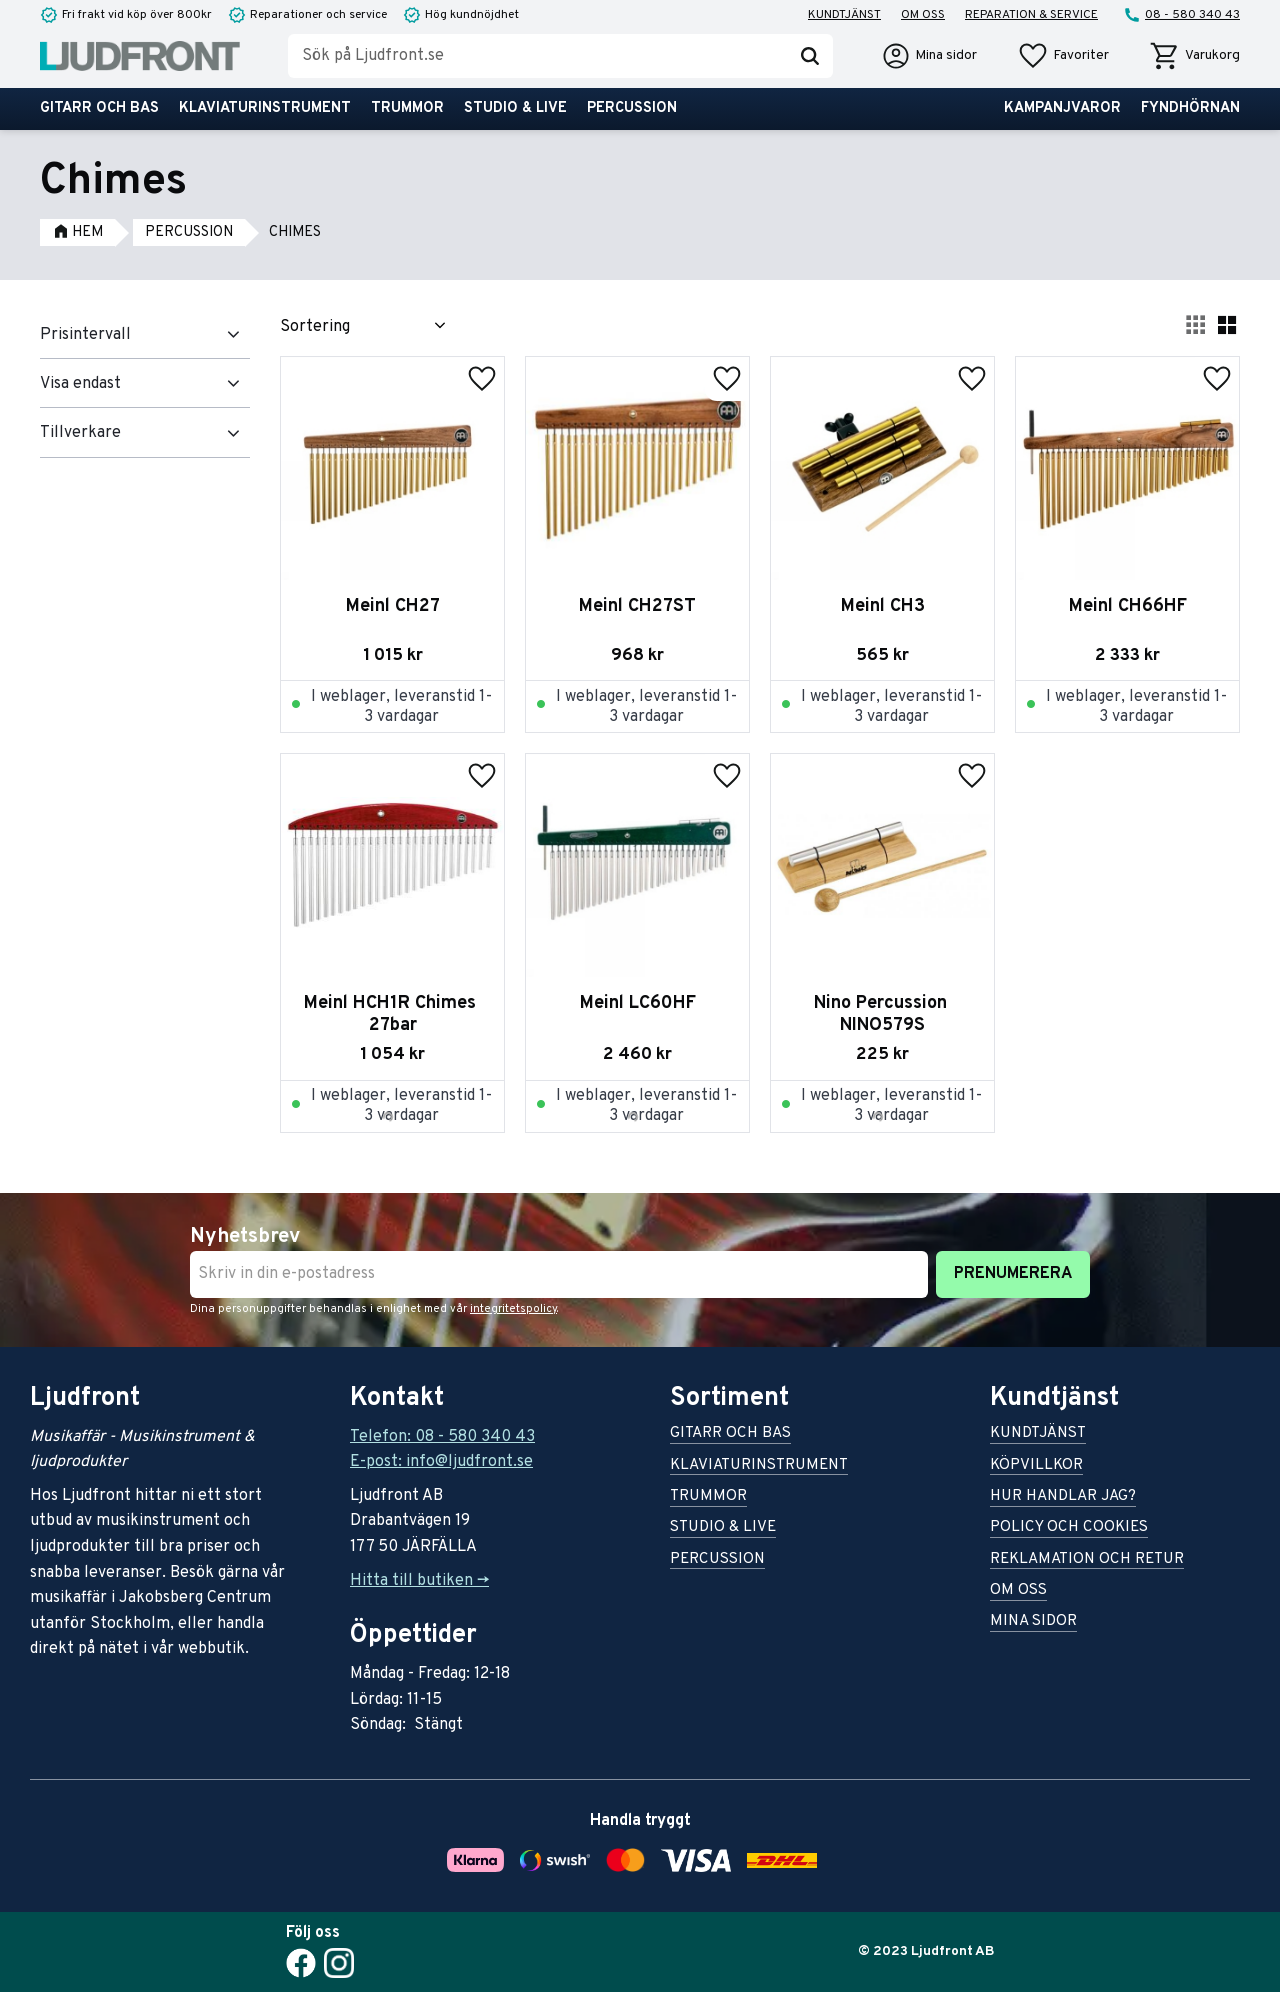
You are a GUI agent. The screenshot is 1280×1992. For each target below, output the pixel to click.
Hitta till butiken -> (419, 1581)
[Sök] (810, 56)
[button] (1063, 56)
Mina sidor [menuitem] (1033, 1622)
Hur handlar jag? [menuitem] (1063, 1497)
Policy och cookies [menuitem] (1069, 1528)
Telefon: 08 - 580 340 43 (442, 1437)
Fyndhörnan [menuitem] (1190, 108)
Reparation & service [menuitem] (1031, 15)
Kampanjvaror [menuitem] (1062, 108)
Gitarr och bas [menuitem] (99, 108)
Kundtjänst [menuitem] (844, 15)
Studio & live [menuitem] (515, 108)
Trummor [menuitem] (407, 108)
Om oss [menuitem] (923, 15)
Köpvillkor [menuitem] (1036, 1466)
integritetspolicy (513, 1309)
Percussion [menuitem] (632, 108)
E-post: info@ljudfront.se (441, 1462)
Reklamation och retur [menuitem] (1087, 1560)
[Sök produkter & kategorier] (537, 56)
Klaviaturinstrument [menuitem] (265, 108)
